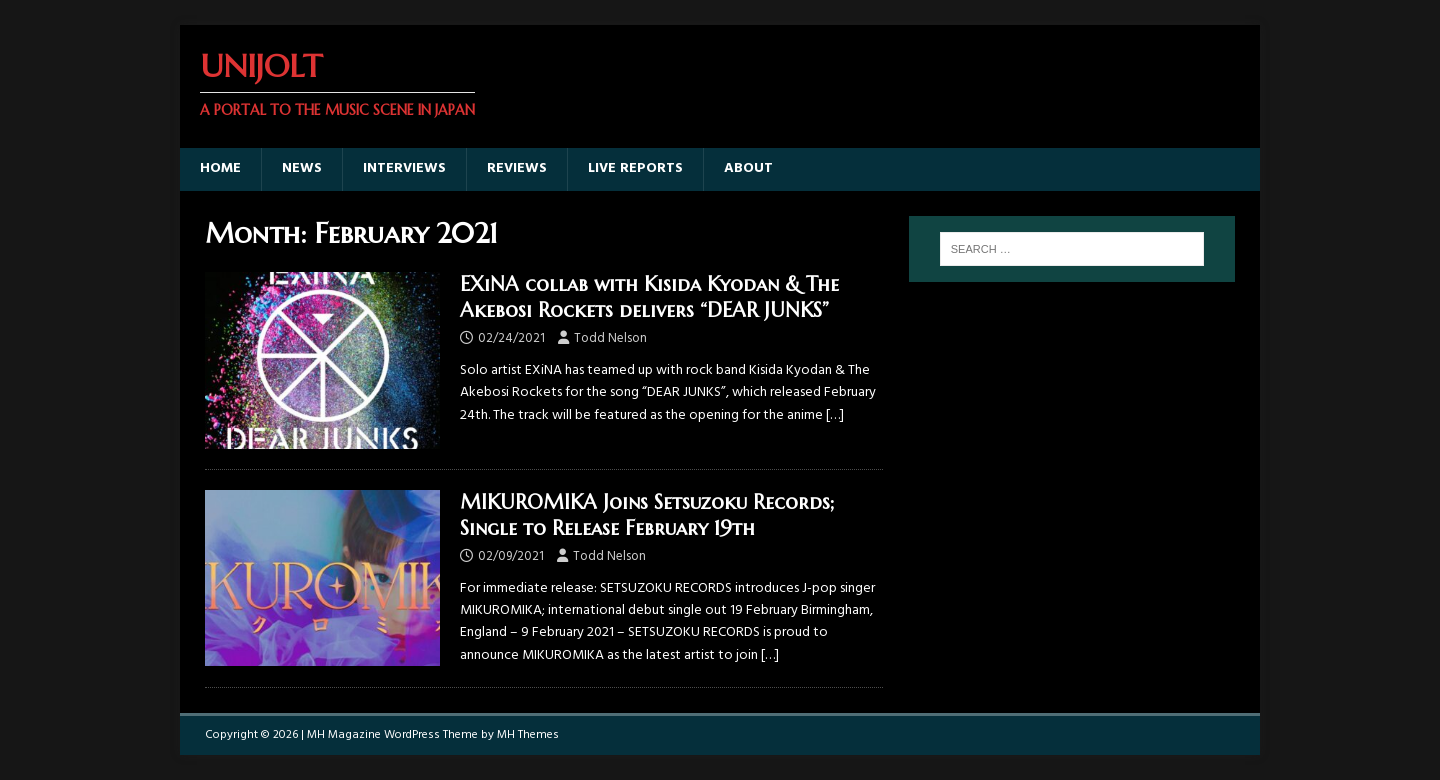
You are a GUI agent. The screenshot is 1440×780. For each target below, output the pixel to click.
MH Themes (528, 735)
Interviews (404, 168)
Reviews (517, 168)
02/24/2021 (511, 338)
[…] (835, 415)
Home (220, 168)
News (302, 168)
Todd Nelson (610, 338)
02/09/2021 (511, 556)
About (748, 168)
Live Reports (635, 168)
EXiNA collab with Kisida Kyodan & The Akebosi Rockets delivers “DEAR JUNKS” (649, 297)
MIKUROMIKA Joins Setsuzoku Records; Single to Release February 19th (647, 515)
